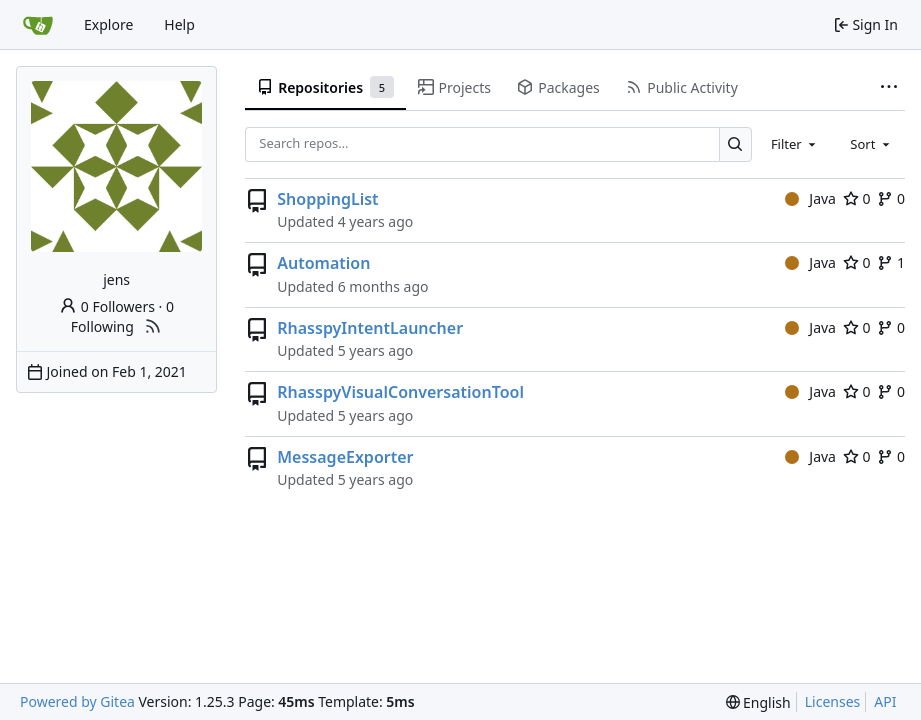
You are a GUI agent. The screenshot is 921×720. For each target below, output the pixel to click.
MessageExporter (345, 457)
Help (179, 24)
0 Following (122, 316)
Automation (323, 263)
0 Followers (107, 306)
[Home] (38, 25)
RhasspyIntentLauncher (370, 328)
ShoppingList (327, 199)
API (885, 701)
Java (810, 198)
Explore (108, 24)
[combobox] (795, 144)
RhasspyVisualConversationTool (400, 392)
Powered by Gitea (77, 701)
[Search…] (735, 144)
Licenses (833, 701)
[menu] (758, 702)
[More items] (889, 88)
